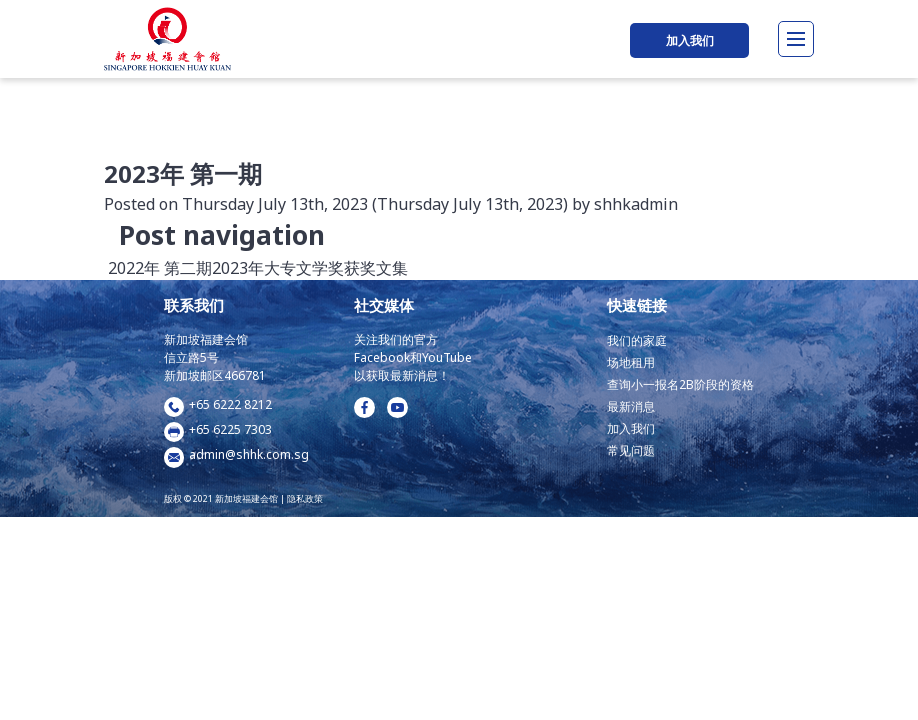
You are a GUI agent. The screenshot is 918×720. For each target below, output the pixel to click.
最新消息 (631, 406)
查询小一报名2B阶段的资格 (680, 384)
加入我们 (690, 40)
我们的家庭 (637, 340)
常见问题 (631, 450)
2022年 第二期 (158, 268)
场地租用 (631, 362)
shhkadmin (634, 204)
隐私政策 (305, 498)
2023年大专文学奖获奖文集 (312, 268)
